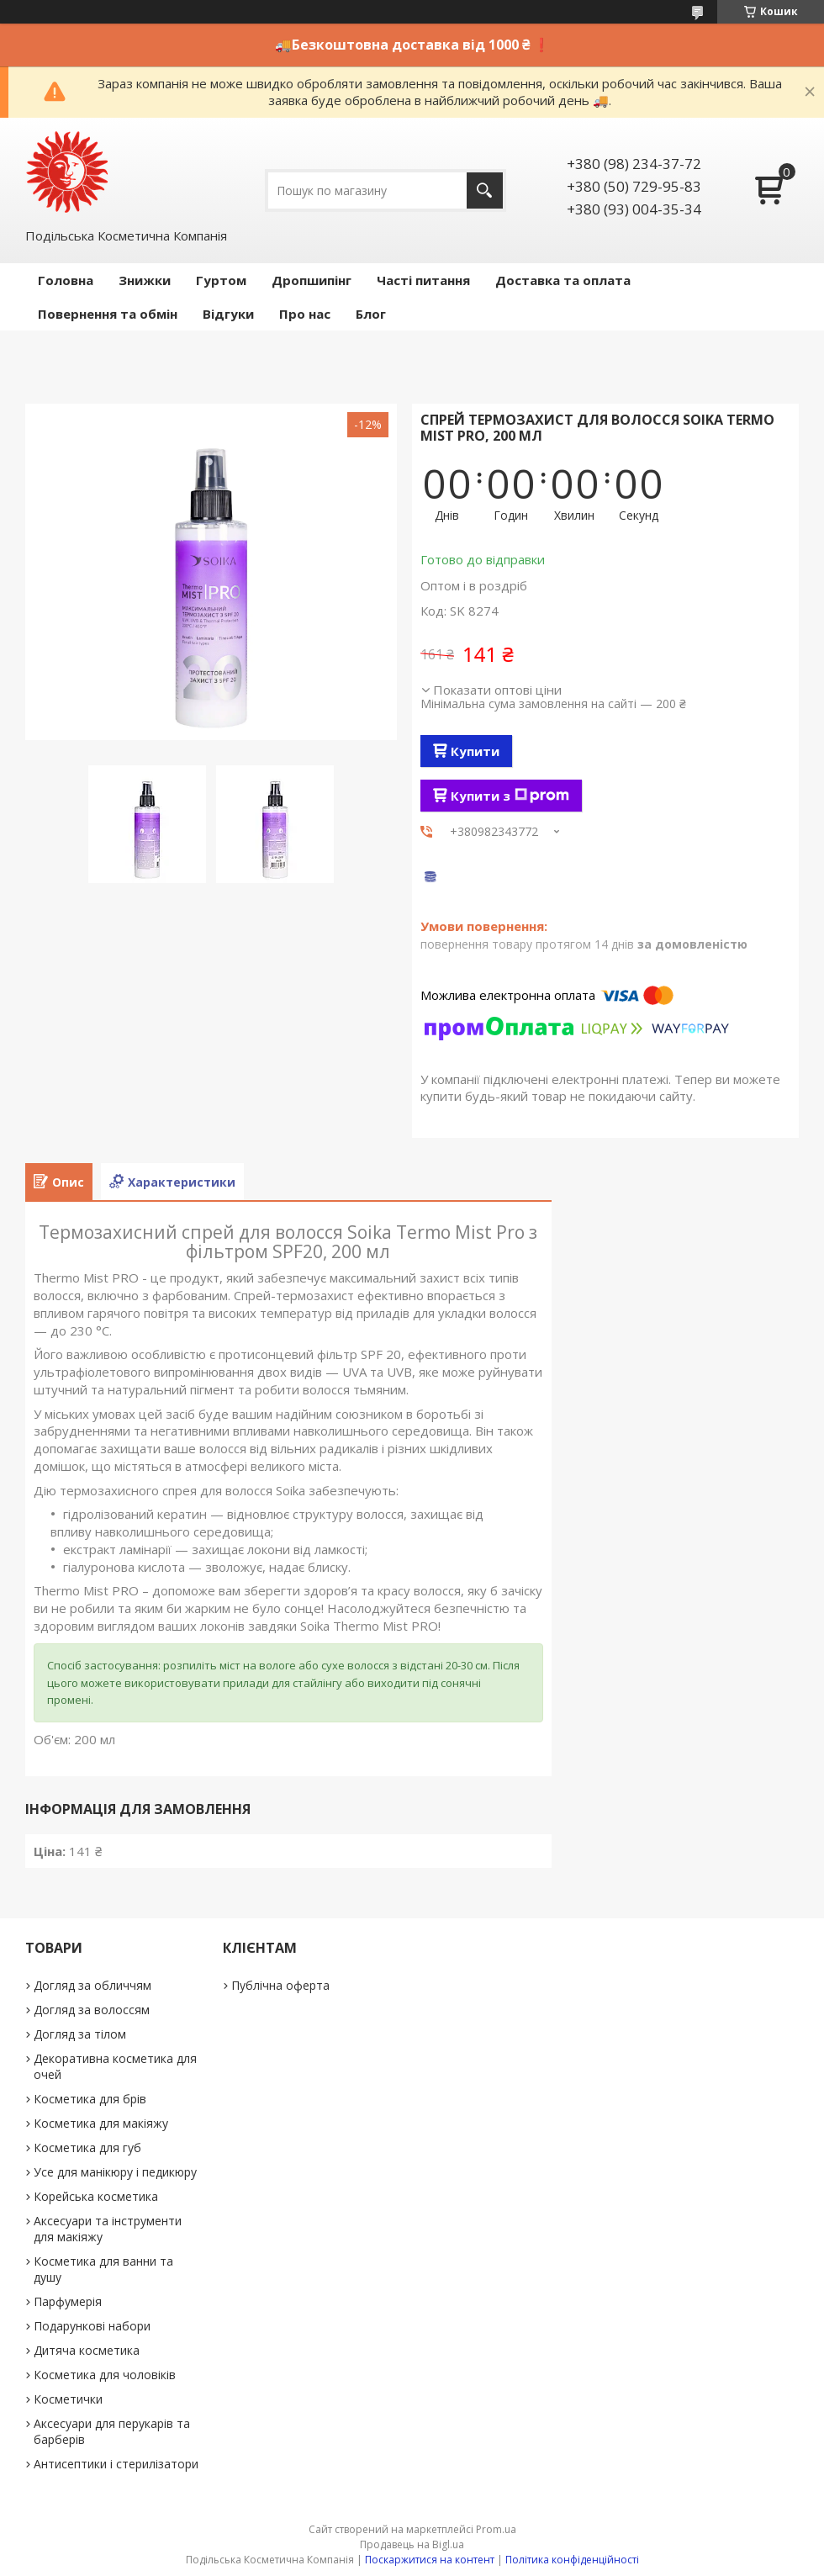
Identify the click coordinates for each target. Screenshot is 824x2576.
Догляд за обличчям (92, 1985)
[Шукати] (485, 190)
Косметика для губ (87, 2147)
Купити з (510, 795)
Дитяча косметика (87, 2350)
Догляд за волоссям (92, 2010)
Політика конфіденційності (572, 2559)
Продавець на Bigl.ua (412, 2544)
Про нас (304, 313)
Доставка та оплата (563, 280)
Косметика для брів (90, 2099)
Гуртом (221, 280)
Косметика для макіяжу (101, 2123)
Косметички (68, 2399)
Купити (475, 751)
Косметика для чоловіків (105, 2375)
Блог (371, 313)
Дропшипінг (311, 280)
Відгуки (228, 313)
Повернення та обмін (107, 313)
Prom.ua (496, 2529)
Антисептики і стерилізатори (116, 2464)
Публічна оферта (280, 1985)
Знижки (145, 280)
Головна (65, 280)
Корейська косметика (96, 2196)
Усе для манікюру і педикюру (115, 2172)
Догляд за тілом (80, 2034)
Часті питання (423, 280)
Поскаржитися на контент (429, 2559)
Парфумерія (68, 2301)
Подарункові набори (92, 2326)
